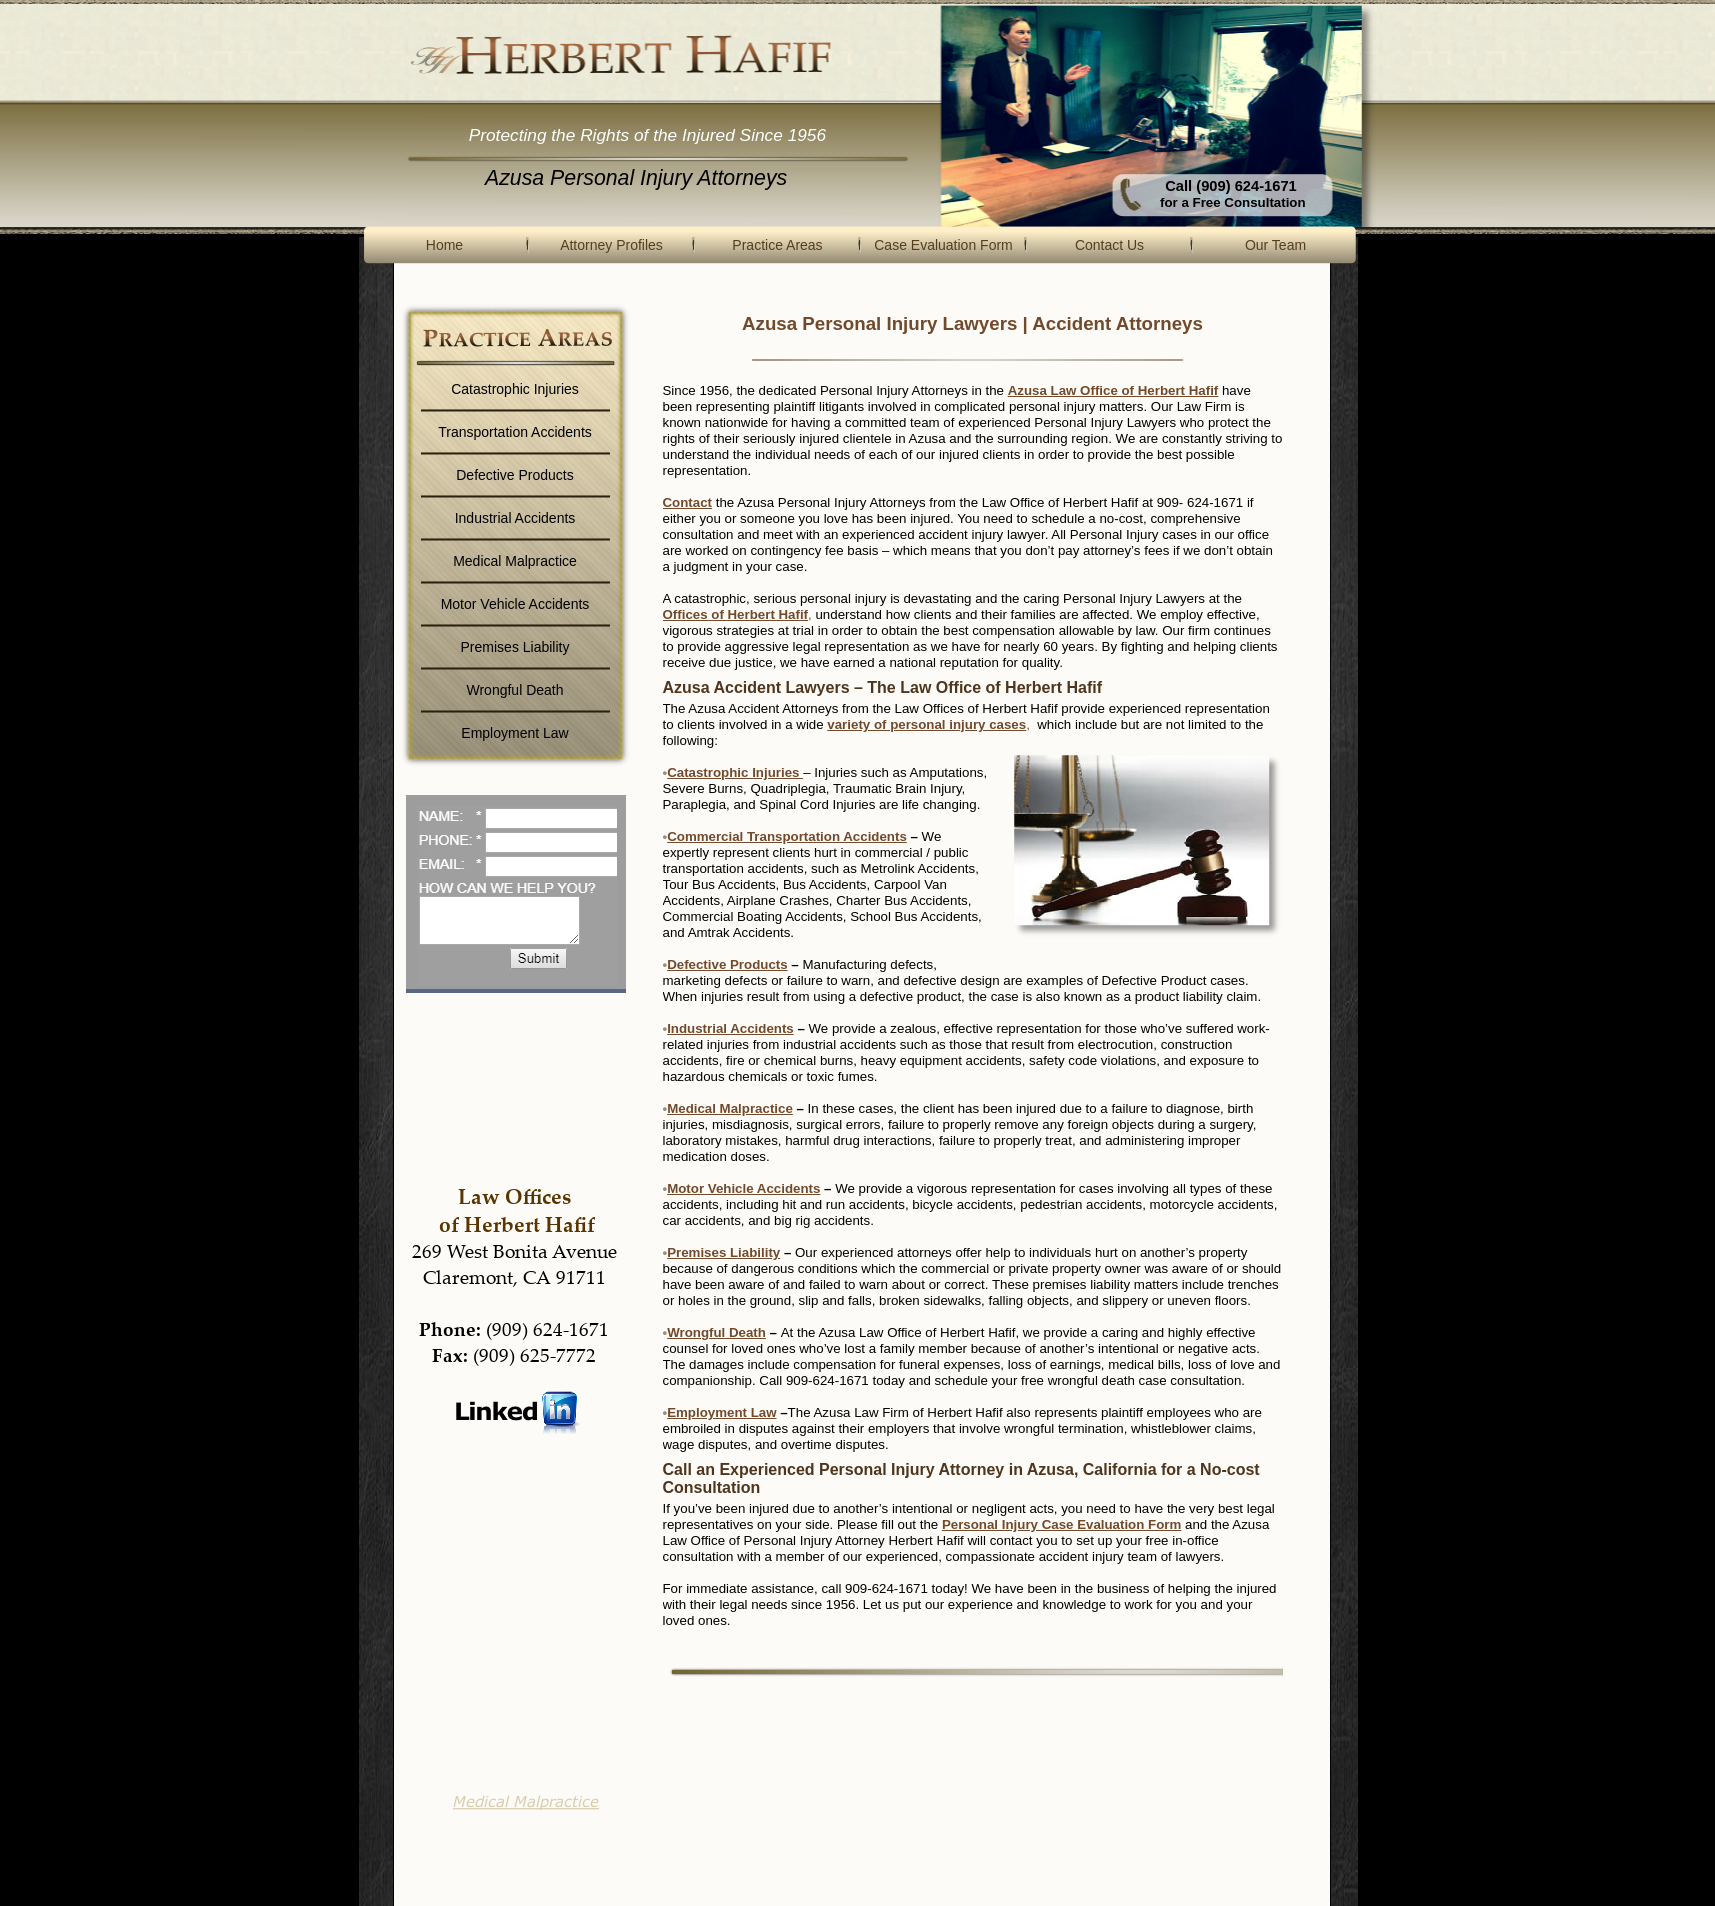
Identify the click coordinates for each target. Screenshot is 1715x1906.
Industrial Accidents (730, 1028)
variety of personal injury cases (928, 724)
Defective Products (727, 964)
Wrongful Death (716, 1332)
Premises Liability (723, 1252)
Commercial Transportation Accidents (787, 836)
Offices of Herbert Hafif (737, 614)
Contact (688, 502)
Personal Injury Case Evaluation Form (1061, 1524)
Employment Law (721, 1412)
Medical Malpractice (730, 1108)
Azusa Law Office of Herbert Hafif (1113, 390)
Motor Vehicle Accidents (743, 1188)
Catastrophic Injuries (735, 772)
